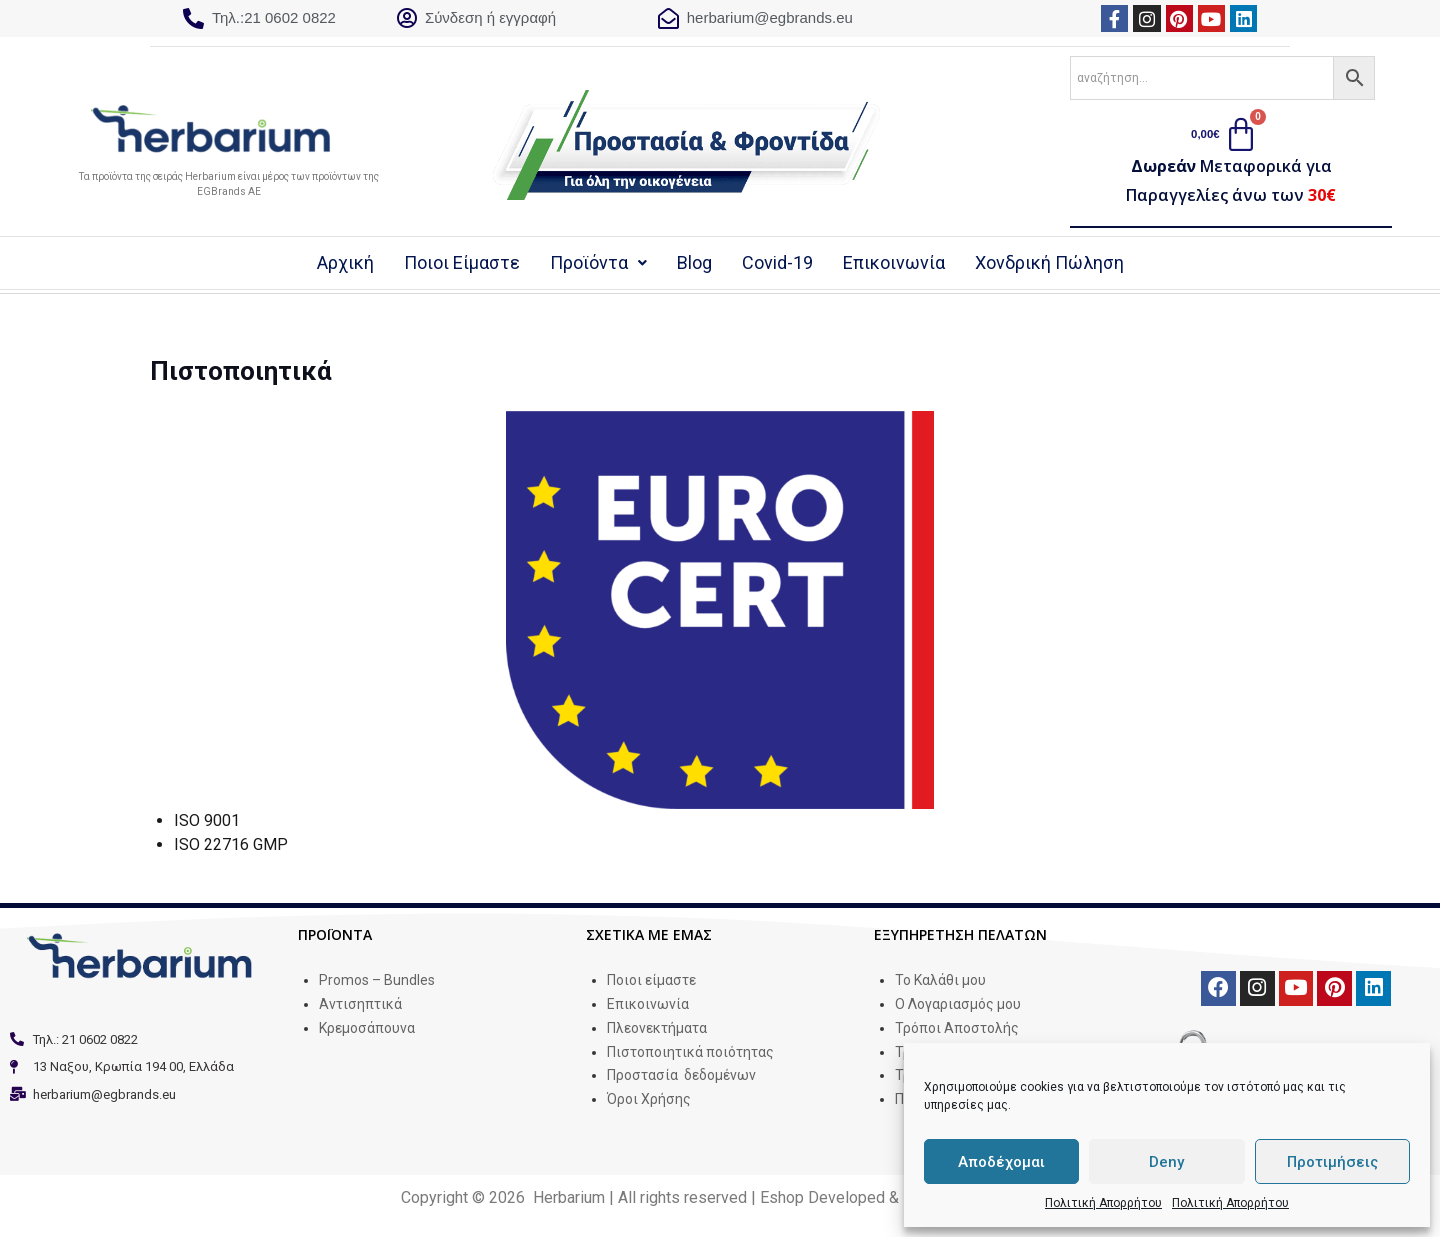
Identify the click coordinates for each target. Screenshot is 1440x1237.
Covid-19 (782, 264)
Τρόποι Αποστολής (957, 1030)
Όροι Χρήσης (649, 1101)
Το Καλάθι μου (940, 982)
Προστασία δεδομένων (681, 1078)
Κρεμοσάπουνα (367, 1030)
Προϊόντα (603, 264)
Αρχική (350, 264)
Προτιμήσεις (1332, 1162)
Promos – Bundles (377, 982)
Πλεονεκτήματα (657, 1030)
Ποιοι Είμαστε (467, 264)
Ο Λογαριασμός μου (958, 1006)
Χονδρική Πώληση (1049, 264)
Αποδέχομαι (1001, 1162)
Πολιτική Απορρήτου (1103, 1203)
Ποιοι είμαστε (651, 982)
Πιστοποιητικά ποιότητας (690, 1054)
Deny (1166, 1162)
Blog (699, 264)
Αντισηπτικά (360, 1006)
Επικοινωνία (899, 264)
